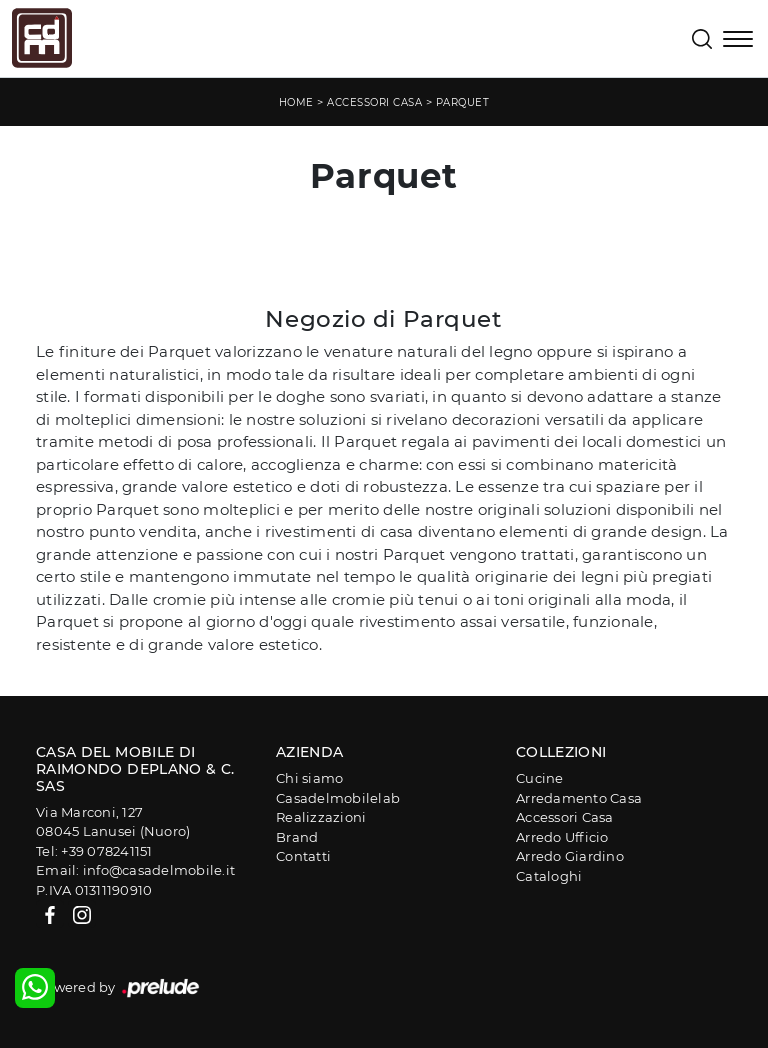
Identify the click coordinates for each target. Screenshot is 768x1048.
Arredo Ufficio (562, 837)
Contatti (303, 856)
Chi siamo (309, 778)
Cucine (540, 778)
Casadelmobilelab (338, 798)
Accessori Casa (374, 102)
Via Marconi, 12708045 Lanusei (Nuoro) (113, 822)
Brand (297, 837)
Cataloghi (549, 876)
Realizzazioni (321, 817)
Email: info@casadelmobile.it (135, 870)
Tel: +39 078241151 (94, 851)
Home (296, 102)
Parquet (463, 102)
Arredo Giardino (570, 856)
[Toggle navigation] (738, 41)
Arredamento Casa (579, 798)
